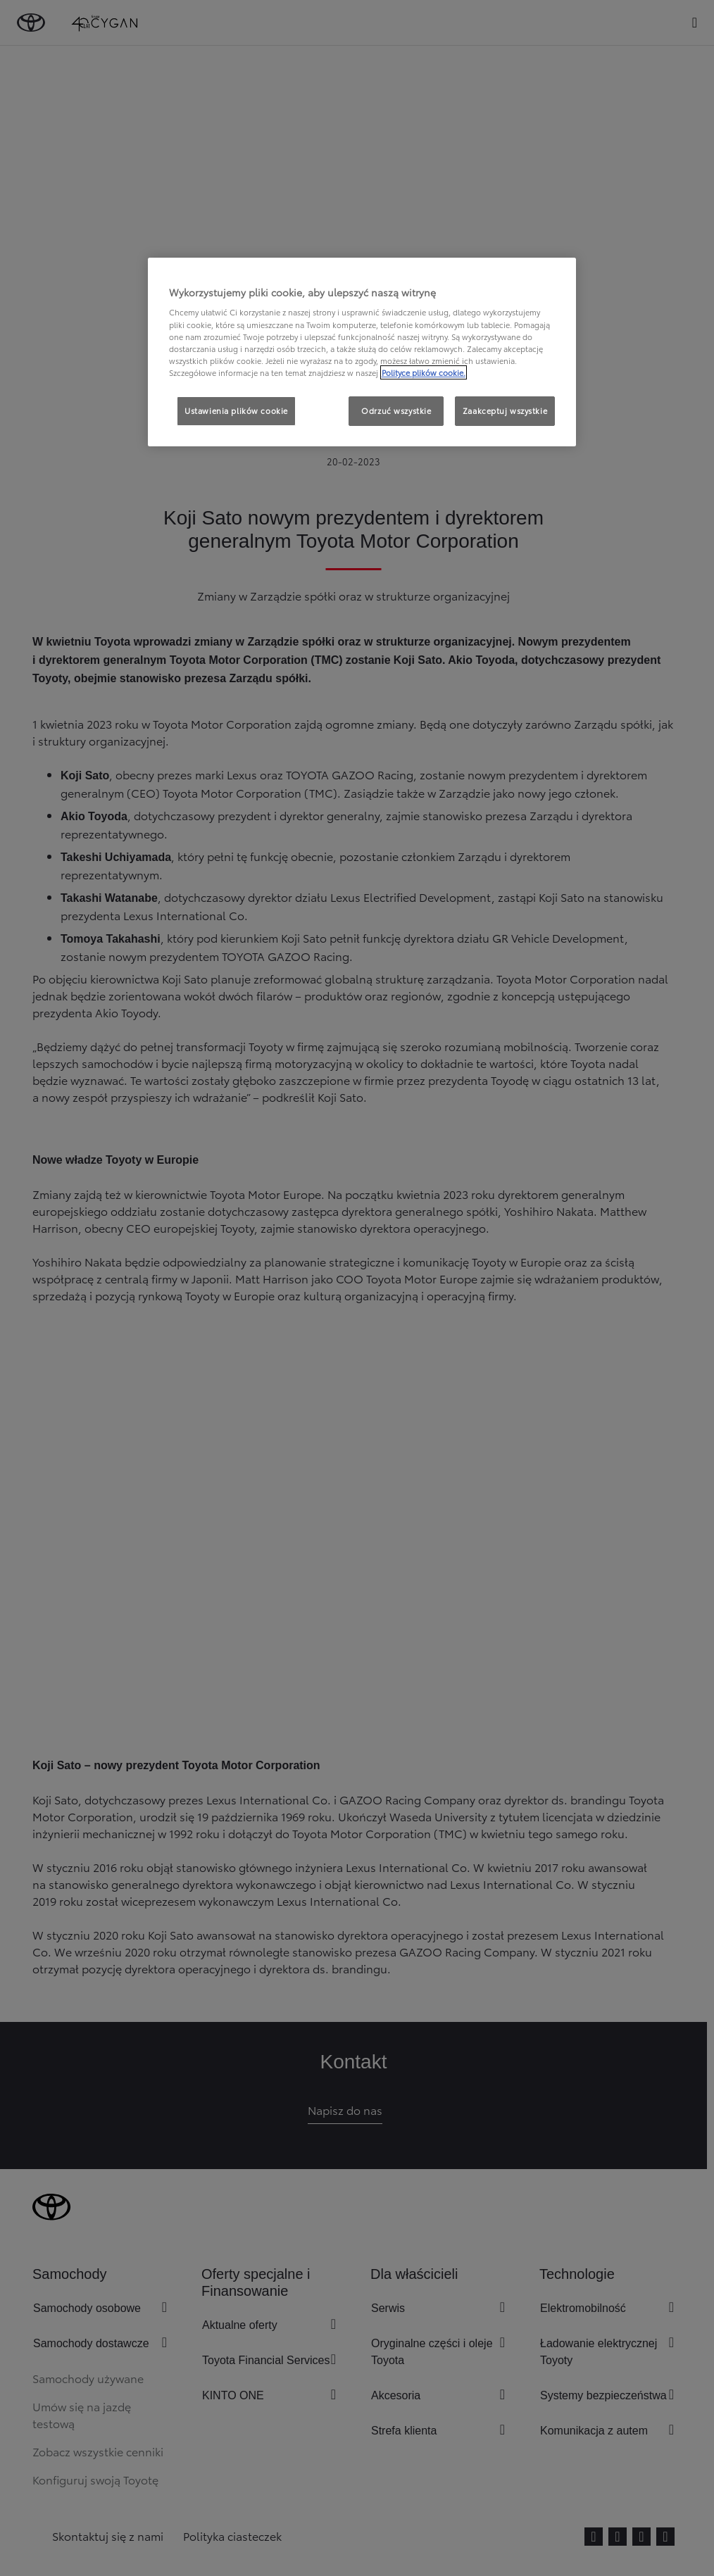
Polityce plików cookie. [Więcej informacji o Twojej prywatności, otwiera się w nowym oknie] (423, 372)
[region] (362, 352)
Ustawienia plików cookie (236, 410)
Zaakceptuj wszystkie (505, 410)
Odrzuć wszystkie (396, 410)
